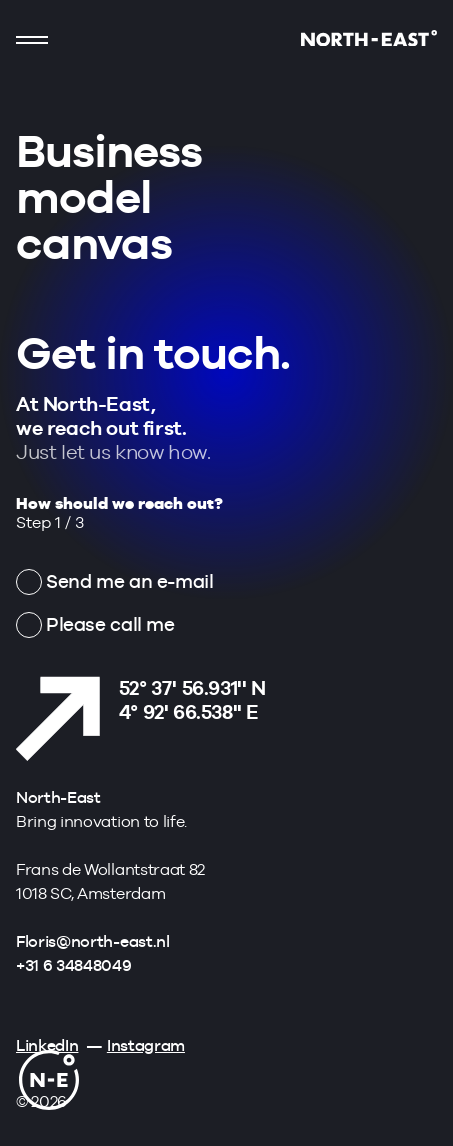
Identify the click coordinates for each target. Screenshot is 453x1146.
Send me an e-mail (130, 581)
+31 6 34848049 (74, 965)
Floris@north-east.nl (93, 941)
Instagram (146, 1045)
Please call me (110, 624)
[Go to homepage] (369, 40)
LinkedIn (47, 1045)
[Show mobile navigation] (32, 40)
